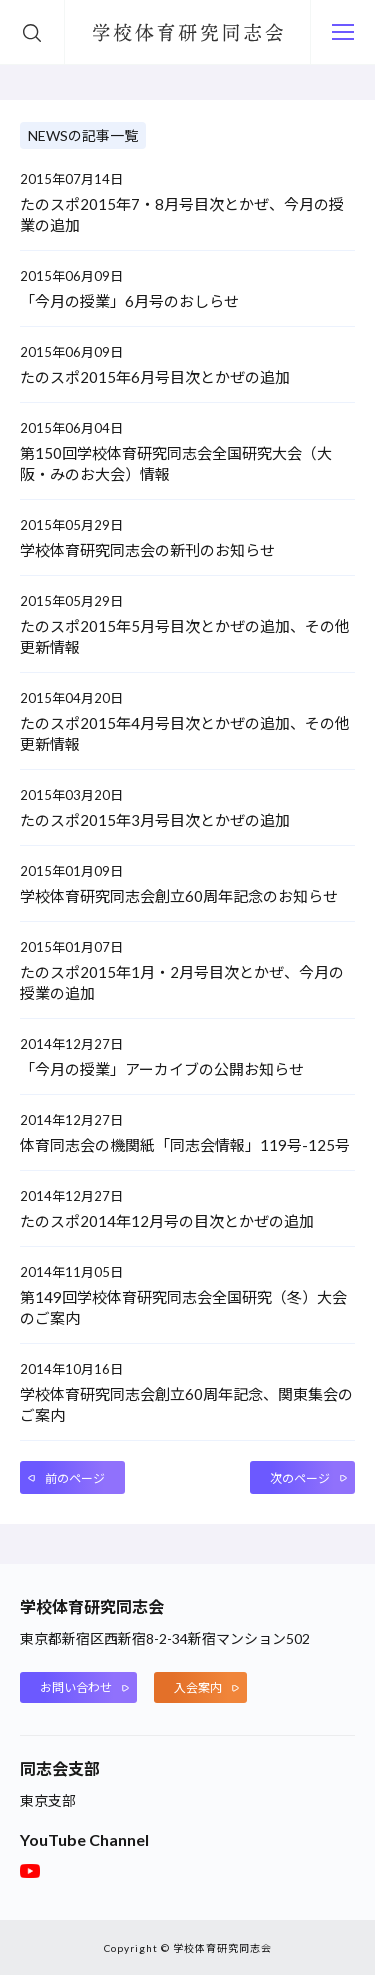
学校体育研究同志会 (188, 35)
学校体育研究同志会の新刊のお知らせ (147, 550)
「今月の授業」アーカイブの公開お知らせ (162, 1069)
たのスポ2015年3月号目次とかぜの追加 (155, 820)
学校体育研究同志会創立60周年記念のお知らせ (179, 896)
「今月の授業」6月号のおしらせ (129, 301)
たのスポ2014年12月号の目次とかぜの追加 (167, 1221)
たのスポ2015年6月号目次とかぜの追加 (155, 377)
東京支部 (48, 1800)
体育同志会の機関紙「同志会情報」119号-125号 (185, 1145)
